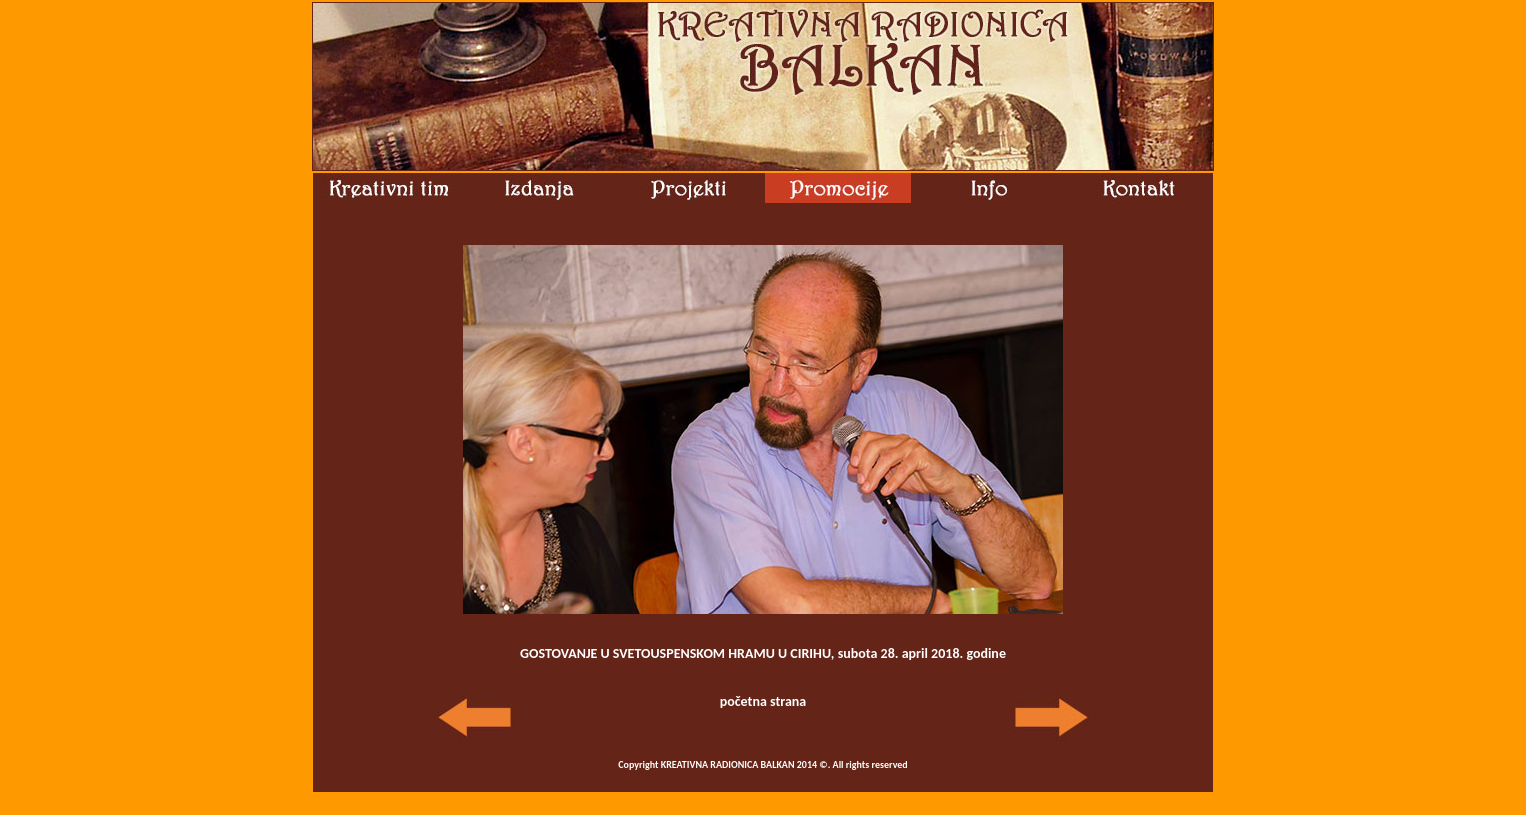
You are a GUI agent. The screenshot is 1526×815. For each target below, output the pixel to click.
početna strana (763, 701)
